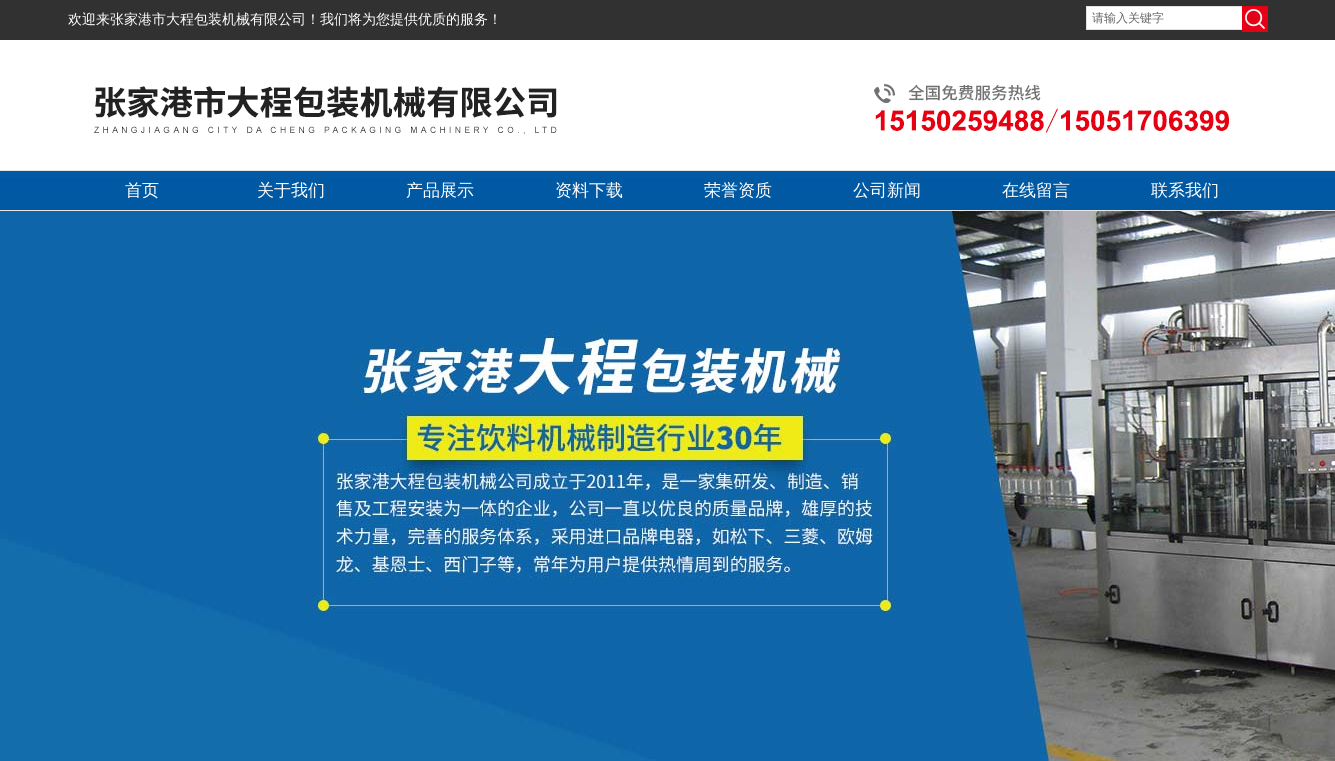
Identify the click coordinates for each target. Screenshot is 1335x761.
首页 (142, 190)
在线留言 (1036, 190)
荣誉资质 (738, 190)
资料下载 (589, 190)
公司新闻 (887, 190)
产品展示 (440, 190)
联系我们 (1185, 190)
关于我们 (291, 190)
